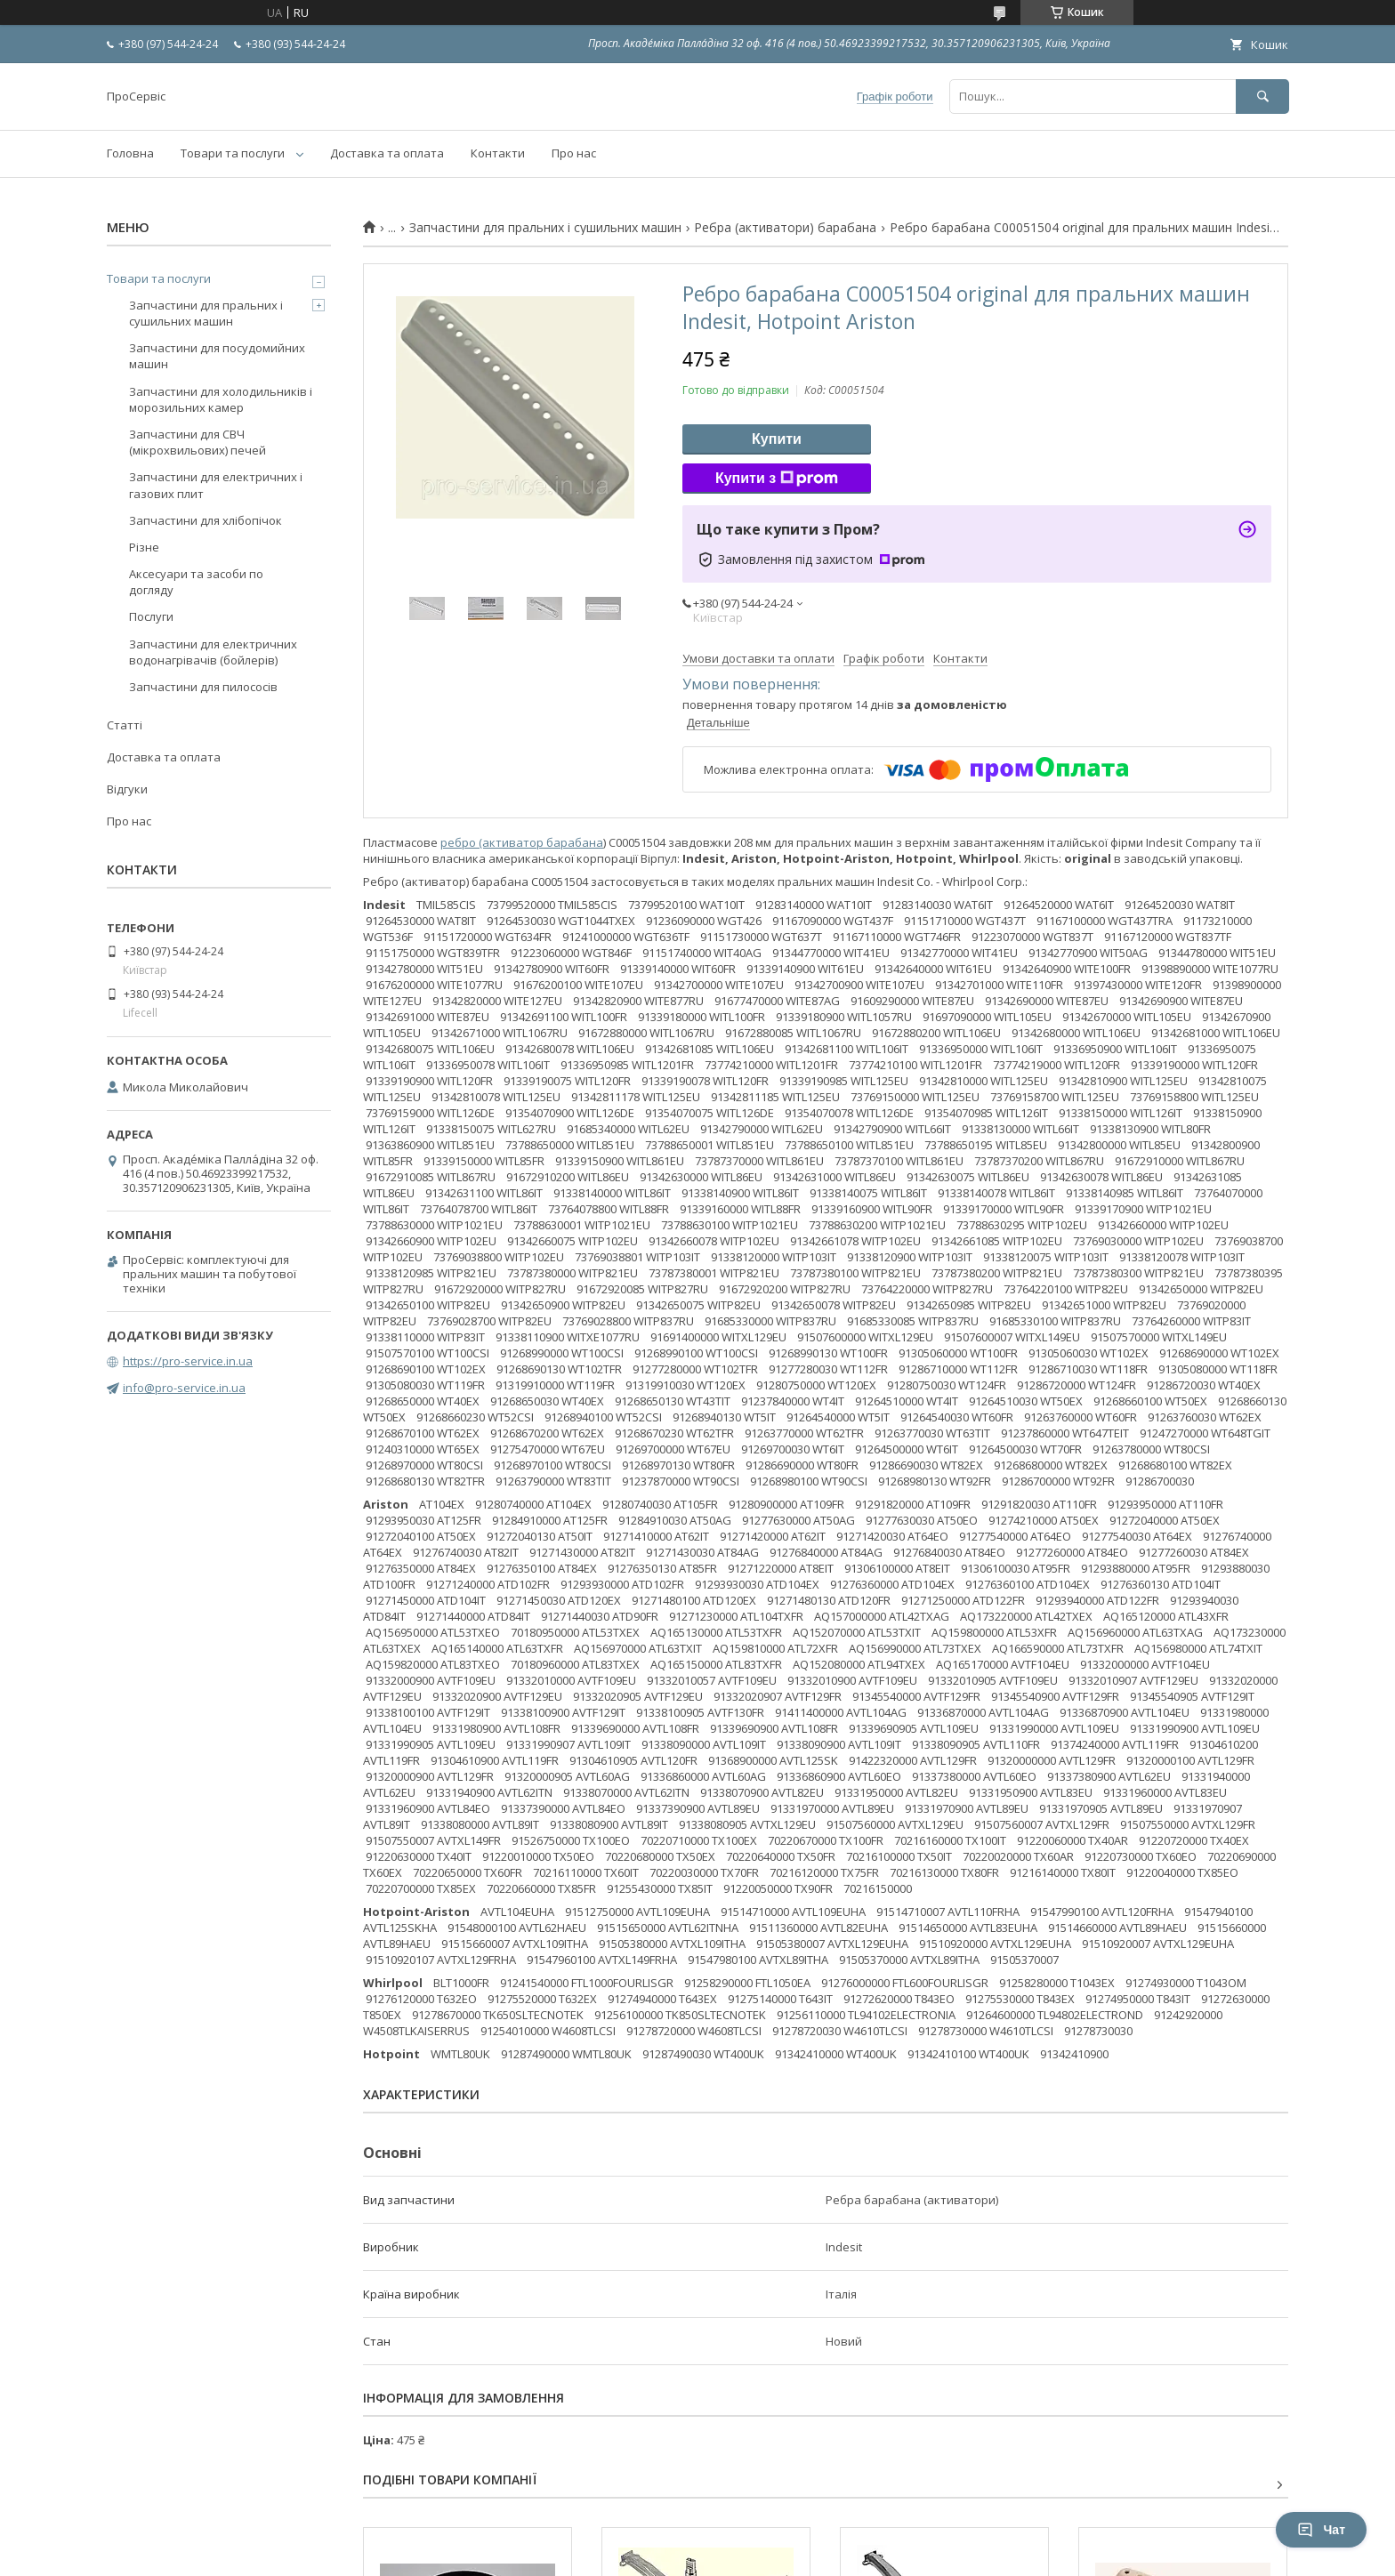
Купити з (776, 479)
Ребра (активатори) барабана (785, 228)
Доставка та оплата (387, 153)
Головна (130, 153)
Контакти (498, 153)
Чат (1321, 2530)
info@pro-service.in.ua (184, 1388)
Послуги (151, 616)
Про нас (574, 153)
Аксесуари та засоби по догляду (196, 582)
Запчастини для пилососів (203, 687)
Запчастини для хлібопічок (205, 520)
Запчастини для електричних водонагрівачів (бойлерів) (213, 652)
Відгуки (127, 789)
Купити (777, 439)
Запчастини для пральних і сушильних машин (545, 228)
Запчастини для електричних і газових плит (215, 485)
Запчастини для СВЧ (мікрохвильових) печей (197, 442)
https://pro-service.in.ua (188, 1361)
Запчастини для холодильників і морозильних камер (220, 399)
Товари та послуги (233, 153)
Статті (124, 725)
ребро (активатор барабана (521, 842)
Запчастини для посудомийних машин (217, 356)
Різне (144, 547)
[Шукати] (1262, 96)
